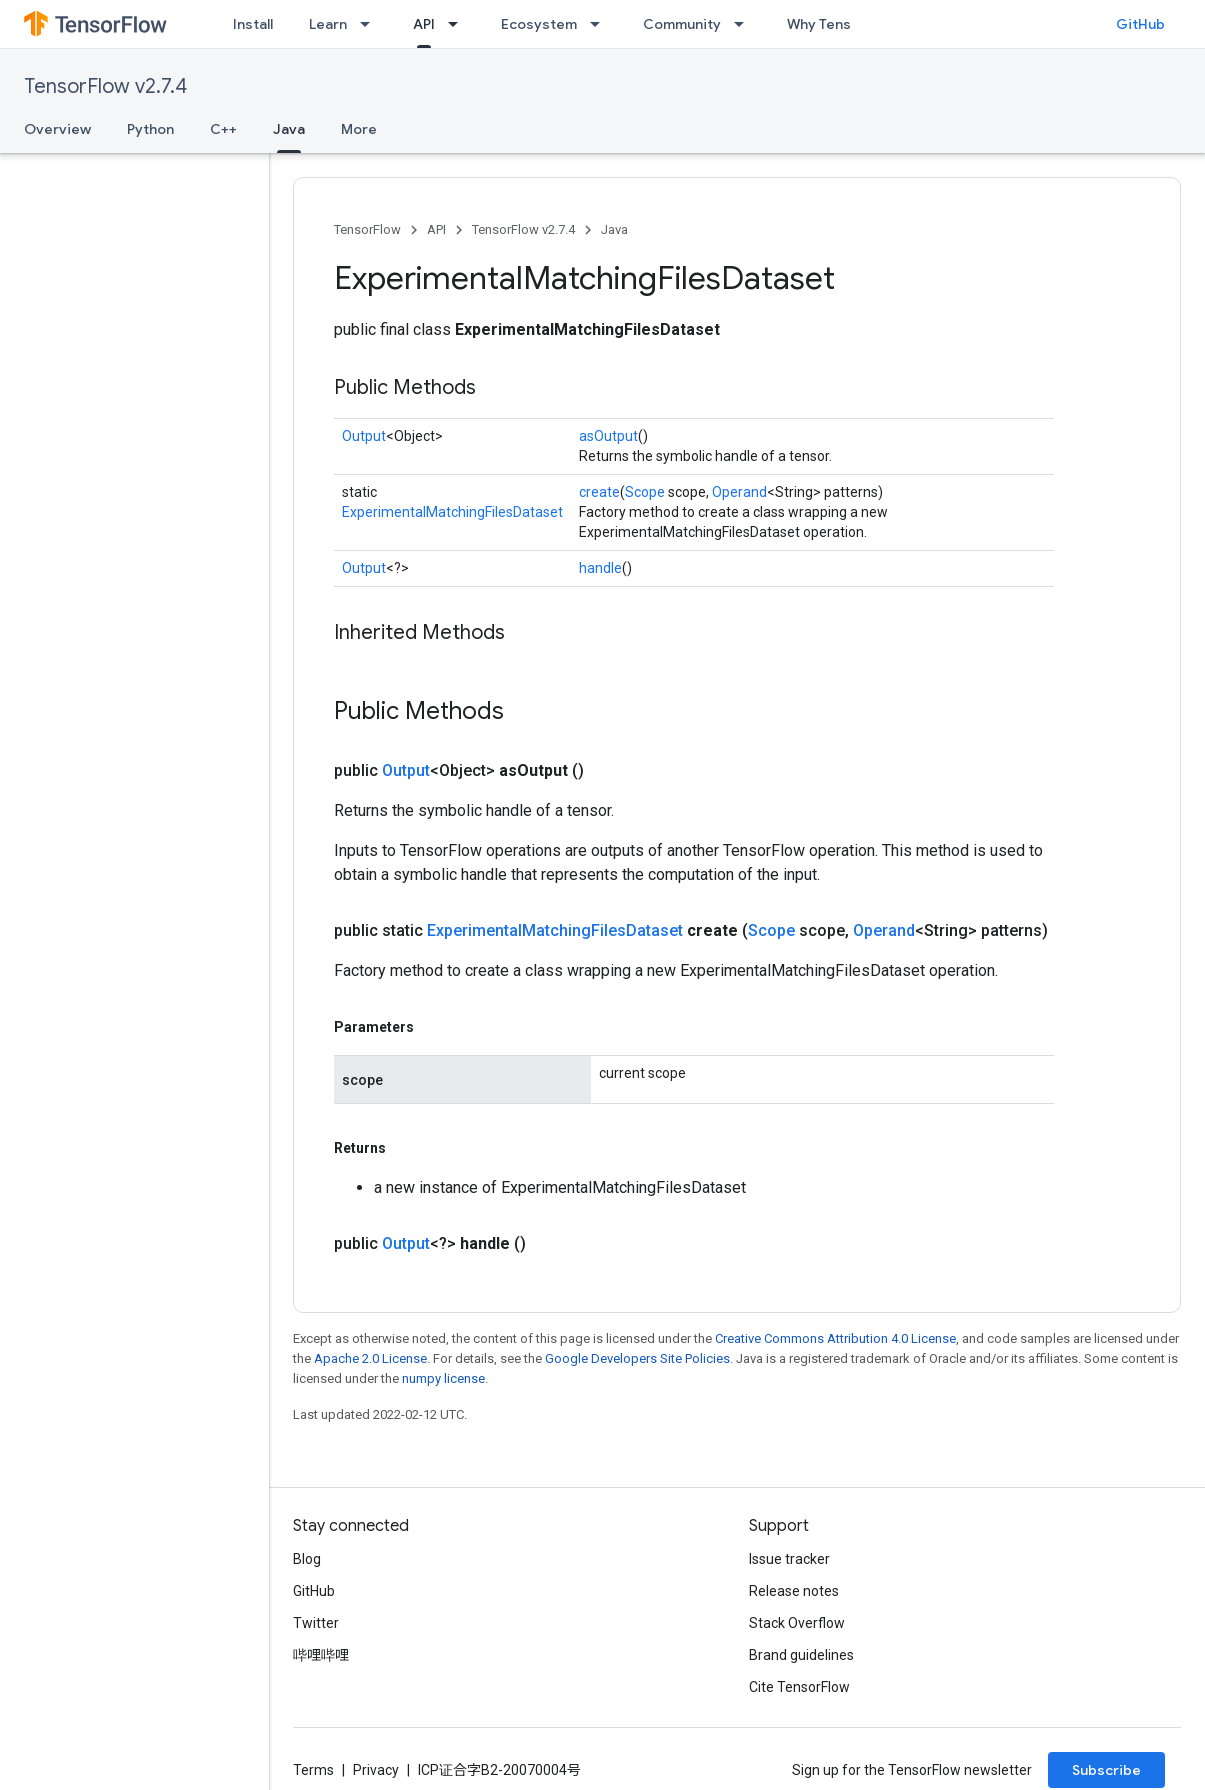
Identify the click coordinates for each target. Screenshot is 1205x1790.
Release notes (794, 1591)
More (359, 129)
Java (614, 229)
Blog (307, 1559)
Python (150, 129)
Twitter (316, 1623)
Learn (328, 24)
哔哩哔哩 (321, 1655)
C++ (223, 129)
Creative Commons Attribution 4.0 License (835, 1338)
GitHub (1140, 24)
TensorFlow (367, 229)
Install (253, 24)
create (599, 492)
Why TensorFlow (841, 24)
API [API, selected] (424, 24)
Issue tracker (789, 1559)
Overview (57, 129)
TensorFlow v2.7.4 (105, 86)
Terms (313, 1770)
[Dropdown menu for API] (459, 24)
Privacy (376, 1770)
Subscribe (1106, 1770)
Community (682, 24)
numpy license (443, 1378)
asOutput (608, 436)
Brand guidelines (801, 1655)
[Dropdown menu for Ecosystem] (601, 24)
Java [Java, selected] (289, 129)
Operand (739, 492)
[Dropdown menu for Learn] (371, 24)
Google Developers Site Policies (637, 1358)
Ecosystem (539, 24)
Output (364, 436)
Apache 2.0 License (370, 1358)
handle (600, 568)
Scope (645, 492)
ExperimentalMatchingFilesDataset (452, 512)
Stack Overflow (797, 1623)
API (436, 229)
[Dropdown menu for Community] (745, 24)
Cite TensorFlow (799, 1687)
